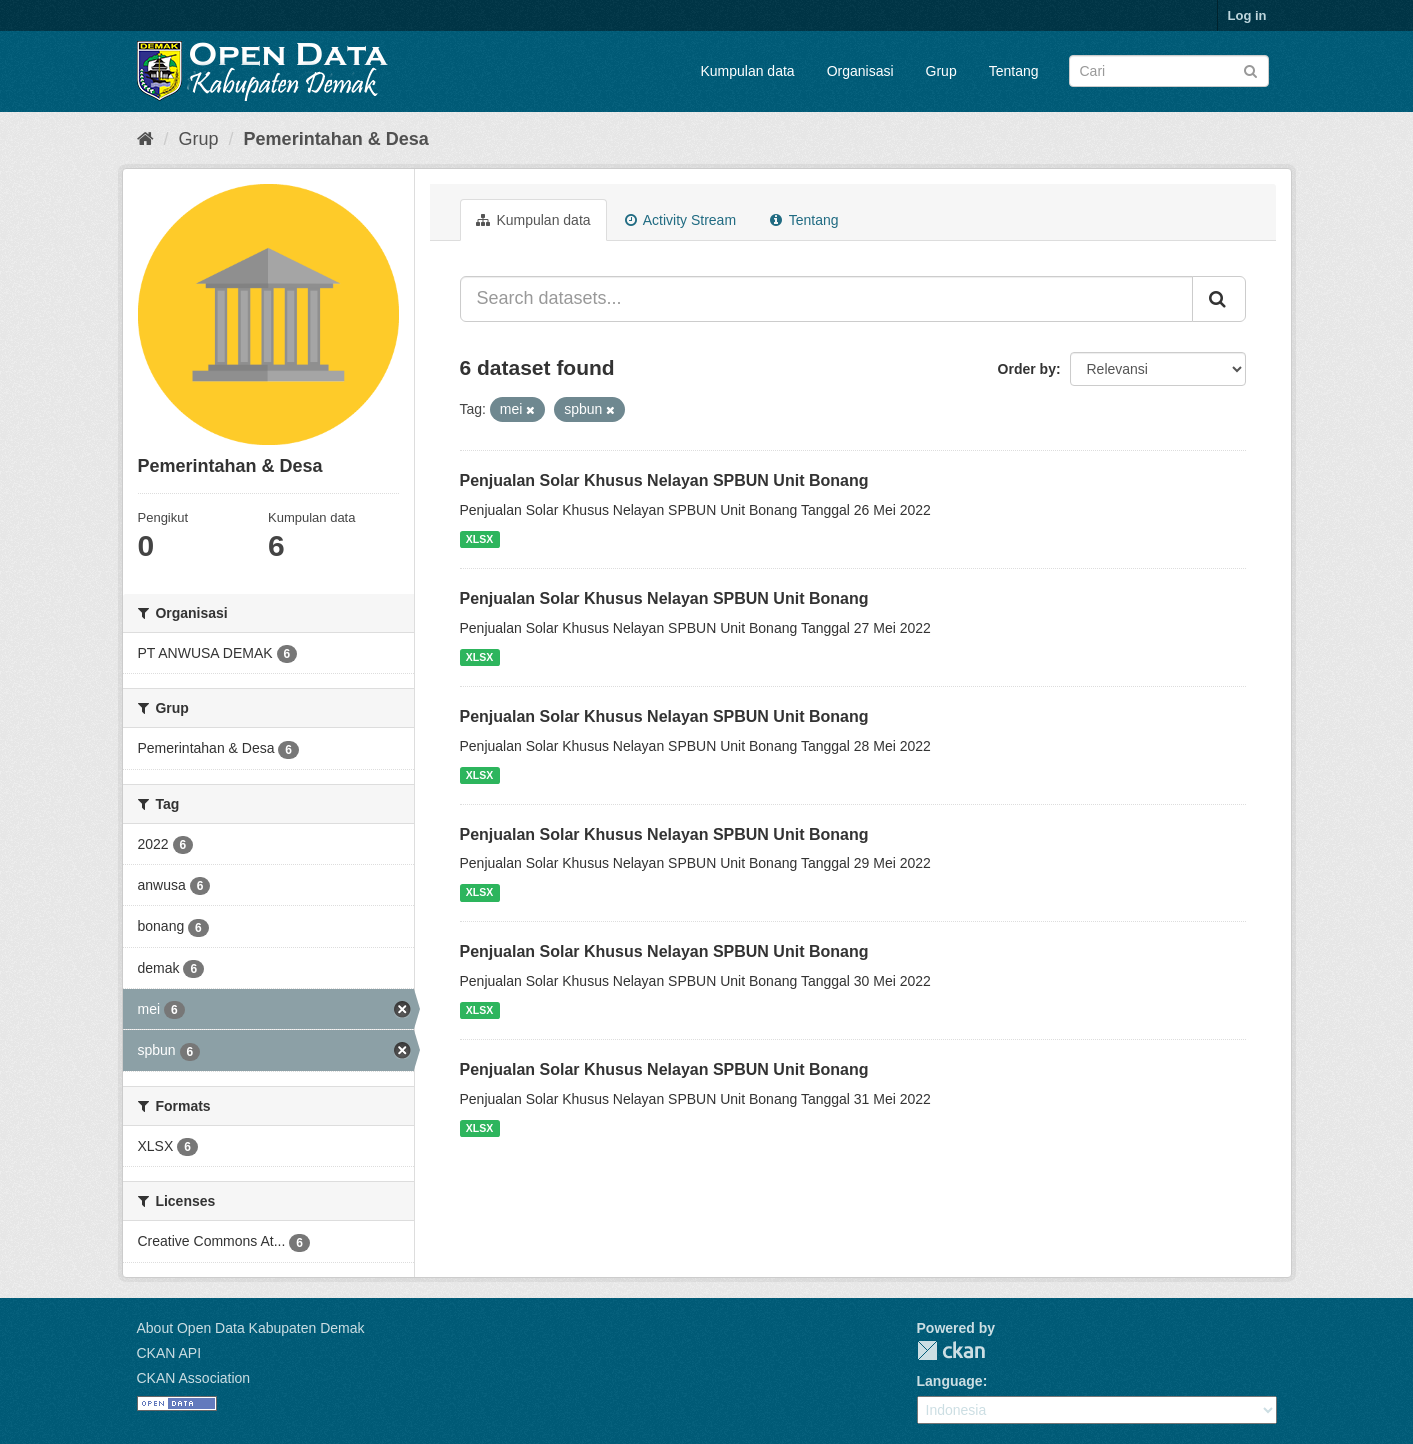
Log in (1247, 15)
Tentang (1014, 71)
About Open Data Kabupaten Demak (251, 1328)
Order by (1027, 369)
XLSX (479, 539)
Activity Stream (680, 220)
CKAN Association (194, 1378)
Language (950, 1381)
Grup (941, 71)
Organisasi (860, 71)
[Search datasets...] (826, 299)
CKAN (951, 1350)
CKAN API (169, 1353)
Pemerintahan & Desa (336, 139)
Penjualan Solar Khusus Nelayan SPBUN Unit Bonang (664, 480)
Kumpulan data (747, 71)
